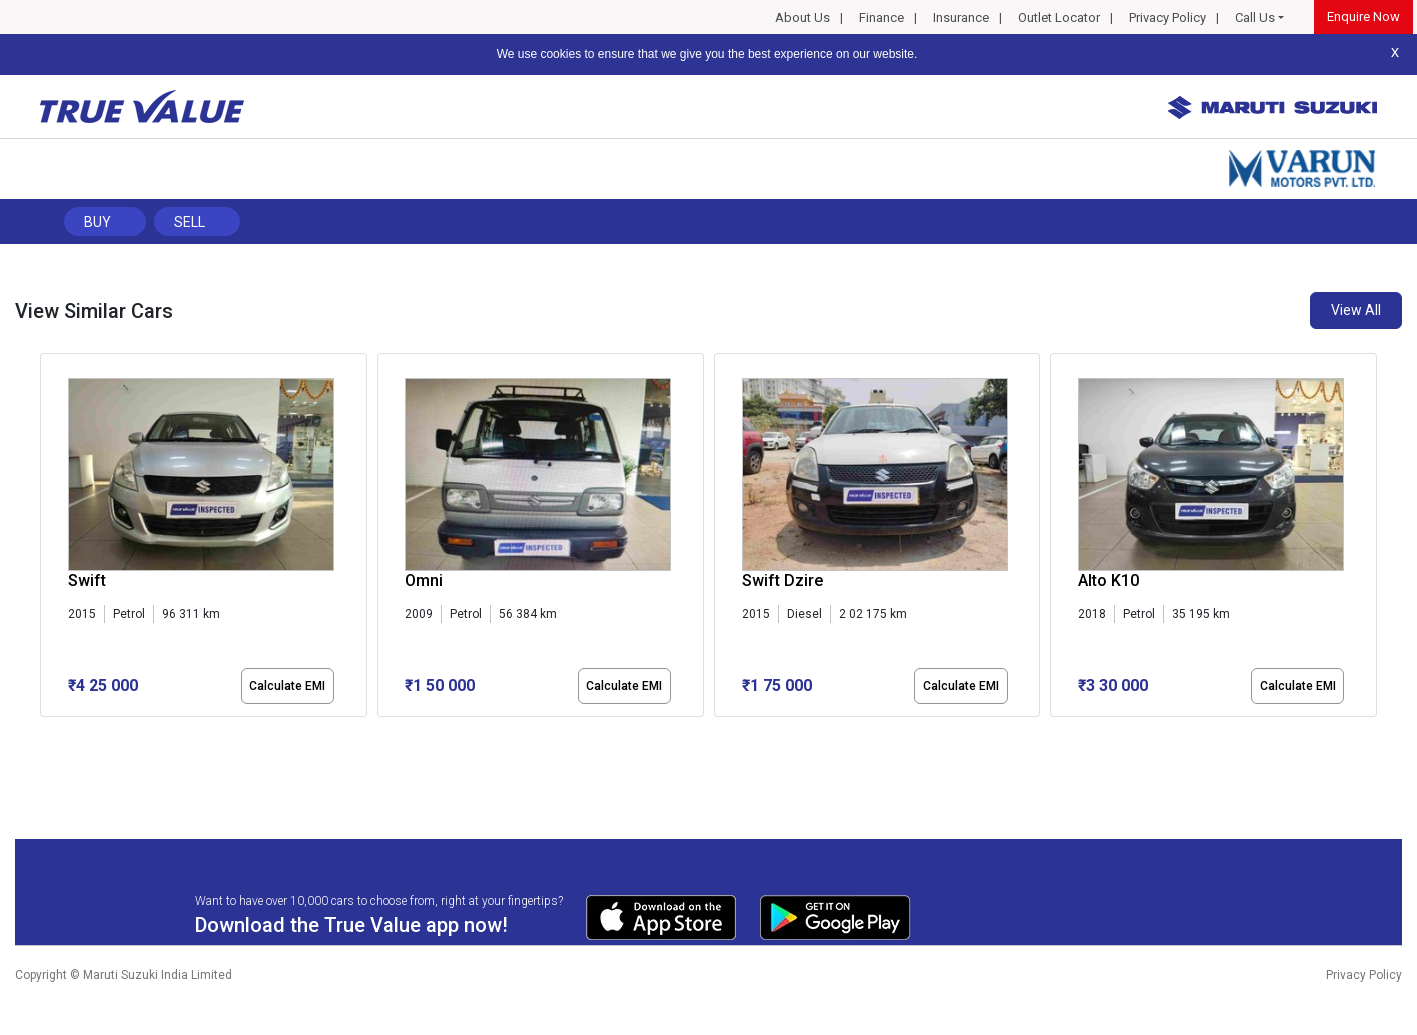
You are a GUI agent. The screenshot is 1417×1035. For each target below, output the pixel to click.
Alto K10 (1108, 580)
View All (1356, 310)
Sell (189, 222)
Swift (87, 580)
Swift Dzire (782, 580)
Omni (424, 580)
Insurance (961, 17)
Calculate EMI (287, 686)
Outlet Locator (1059, 17)
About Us (802, 17)
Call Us (1255, 17)
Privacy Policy (1167, 17)
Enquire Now (1363, 16)
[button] (46, 734)
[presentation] (50, 539)
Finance (881, 17)
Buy (97, 222)
